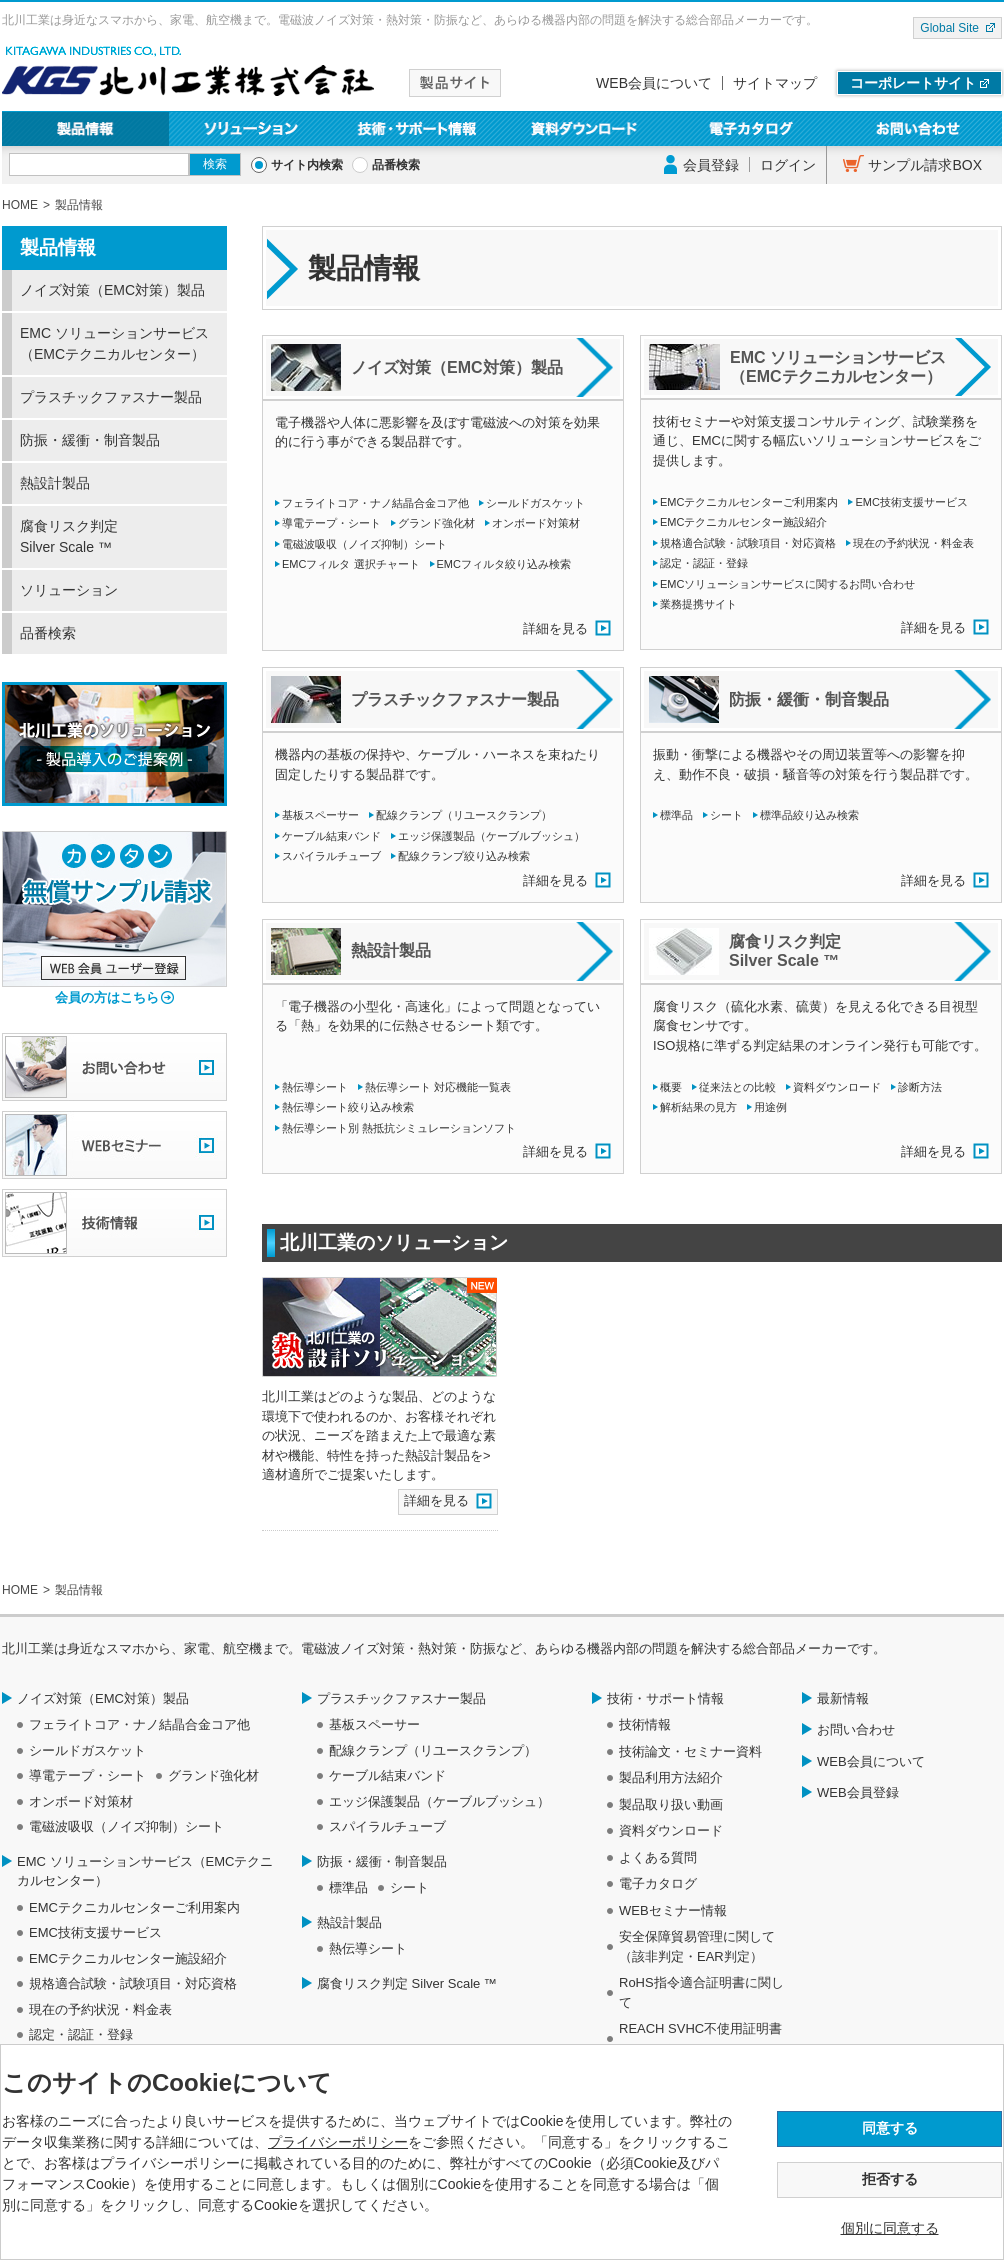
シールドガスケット (535, 503)
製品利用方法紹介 (671, 1777)
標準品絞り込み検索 (809, 815)
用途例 (770, 1107)
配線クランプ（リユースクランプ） (464, 815)
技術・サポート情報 (418, 128)
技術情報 (645, 1724)
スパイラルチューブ (331, 856)
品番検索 (396, 165)
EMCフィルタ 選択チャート (351, 564)
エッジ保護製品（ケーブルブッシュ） (491, 836)
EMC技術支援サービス (911, 502)
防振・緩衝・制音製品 (90, 440)
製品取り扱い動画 (671, 1804)
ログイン (788, 165)
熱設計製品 (55, 483)
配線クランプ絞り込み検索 (464, 856)
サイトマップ (775, 83)
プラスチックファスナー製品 (111, 397)
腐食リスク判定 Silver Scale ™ (69, 536)
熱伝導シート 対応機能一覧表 (438, 1087)
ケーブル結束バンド (331, 836)
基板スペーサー (320, 815)
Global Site (949, 28)
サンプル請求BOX (925, 165)
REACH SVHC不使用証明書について (700, 2038)
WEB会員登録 (858, 1792)
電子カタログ (752, 128)
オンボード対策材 (536, 523)
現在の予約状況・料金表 (913, 543)
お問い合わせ (918, 128)
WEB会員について (654, 83)
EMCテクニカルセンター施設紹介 (743, 522)
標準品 (676, 815)
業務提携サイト (698, 604)
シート (726, 815)
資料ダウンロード (585, 128)
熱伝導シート (315, 1087)
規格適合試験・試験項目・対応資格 (748, 543)
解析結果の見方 (698, 1107)
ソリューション (252, 128)
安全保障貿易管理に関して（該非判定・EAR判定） (697, 1946)
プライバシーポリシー (338, 2142)
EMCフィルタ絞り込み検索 (504, 564)
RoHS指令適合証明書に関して (701, 1992)
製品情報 (85, 128)
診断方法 (920, 1087)
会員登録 (711, 165)
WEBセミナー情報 (673, 1910)
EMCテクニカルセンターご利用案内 (749, 502)
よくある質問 (658, 1857)
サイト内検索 (307, 165)
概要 (671, 1087)
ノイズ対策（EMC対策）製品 (112, 290)
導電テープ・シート (331, 523)
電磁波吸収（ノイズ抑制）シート (364, 544)
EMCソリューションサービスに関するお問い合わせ (787, 584)
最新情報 (843, 1698)
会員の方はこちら (107, 997)
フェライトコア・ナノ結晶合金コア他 (375, 503)
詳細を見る (555, 628)
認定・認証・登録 (704, 563)
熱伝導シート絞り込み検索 (348, 1107)
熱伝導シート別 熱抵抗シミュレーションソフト (399, 1128)
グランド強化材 (436, 523)
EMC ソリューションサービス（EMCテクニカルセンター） (114, 343)
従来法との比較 (737, 1087)
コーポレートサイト (913, 83)
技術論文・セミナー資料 (690, 1751)
